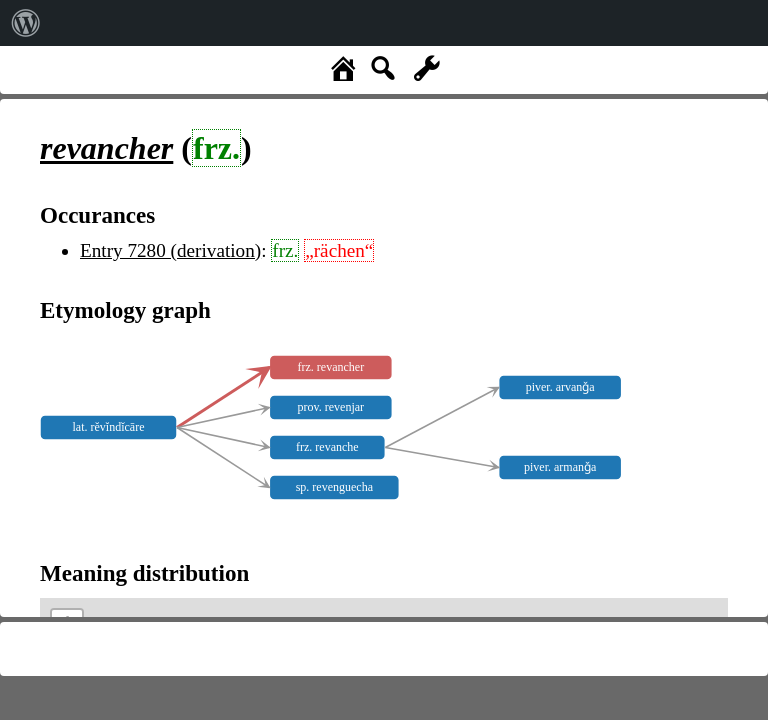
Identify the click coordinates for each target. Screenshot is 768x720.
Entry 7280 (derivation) (170, 250)
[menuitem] (26, 23)
